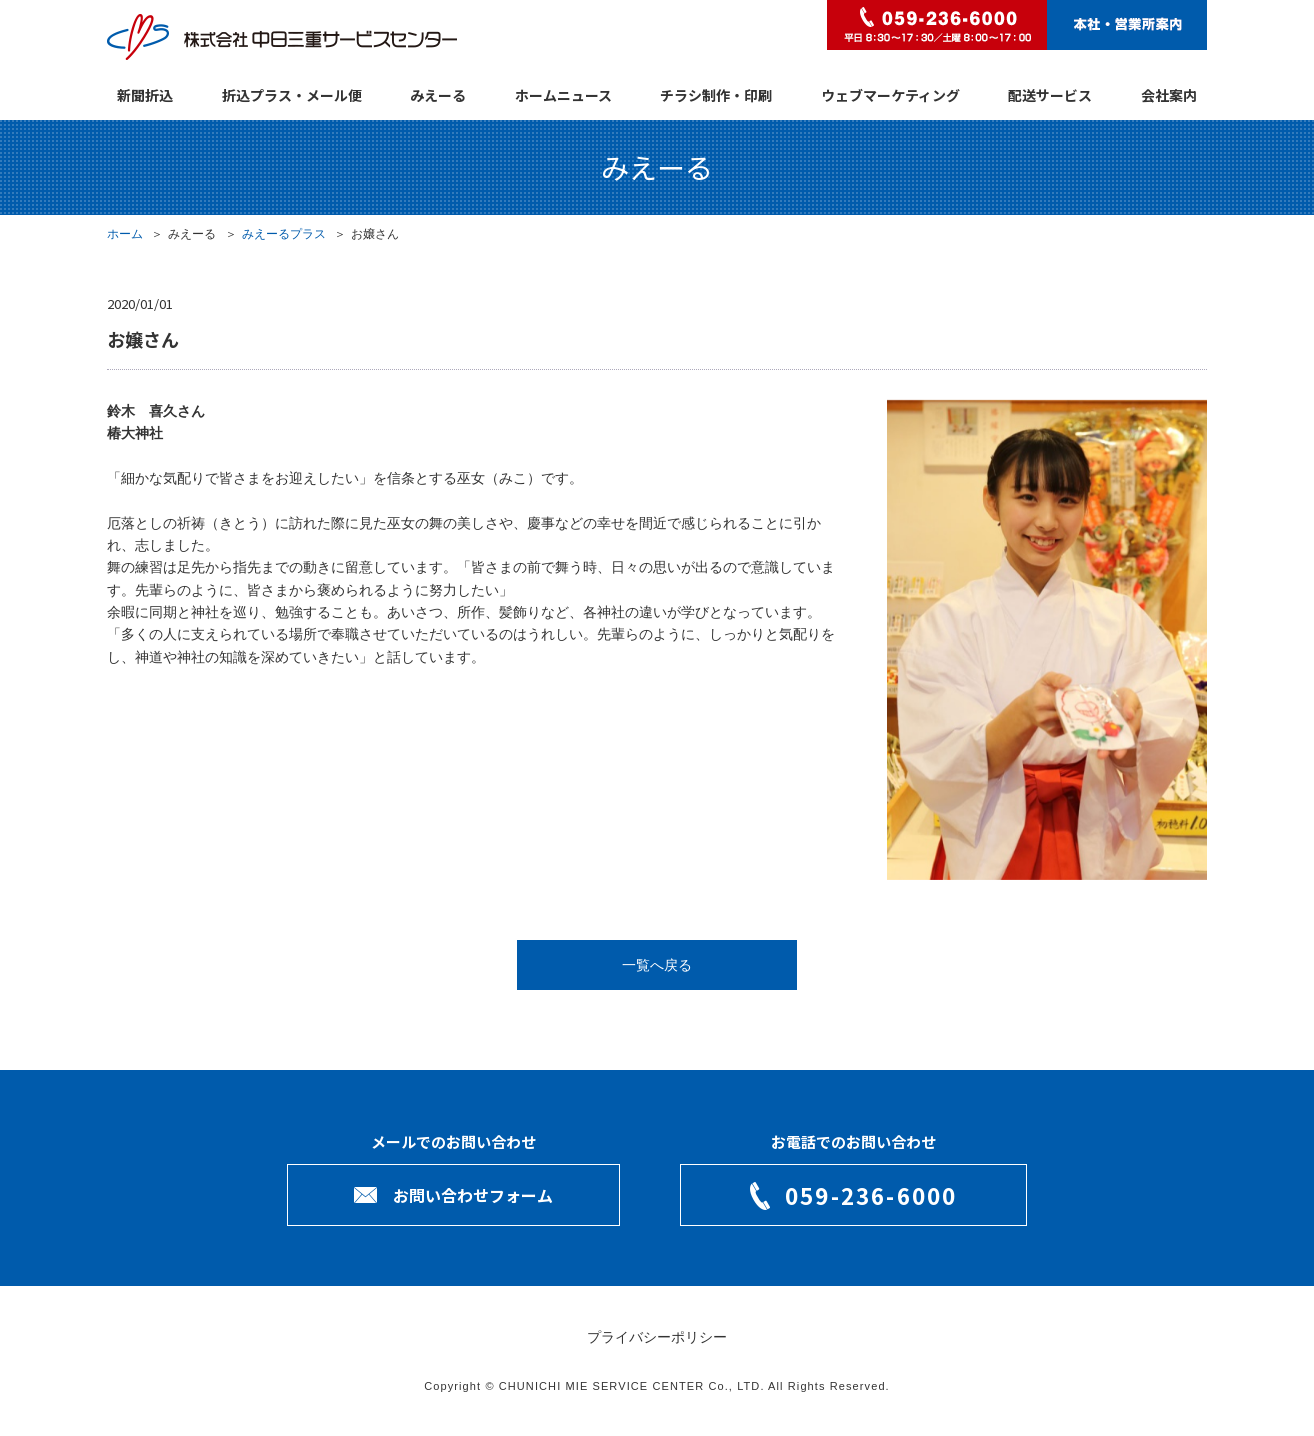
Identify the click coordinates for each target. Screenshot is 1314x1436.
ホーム (125, 234)
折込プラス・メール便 (292, 95)
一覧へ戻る (657, 965)
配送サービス (1050, 95)
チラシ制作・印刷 (716, 95)
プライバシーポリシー (657, 1337)
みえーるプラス (284, 234)
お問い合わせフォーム (473, 1195)
